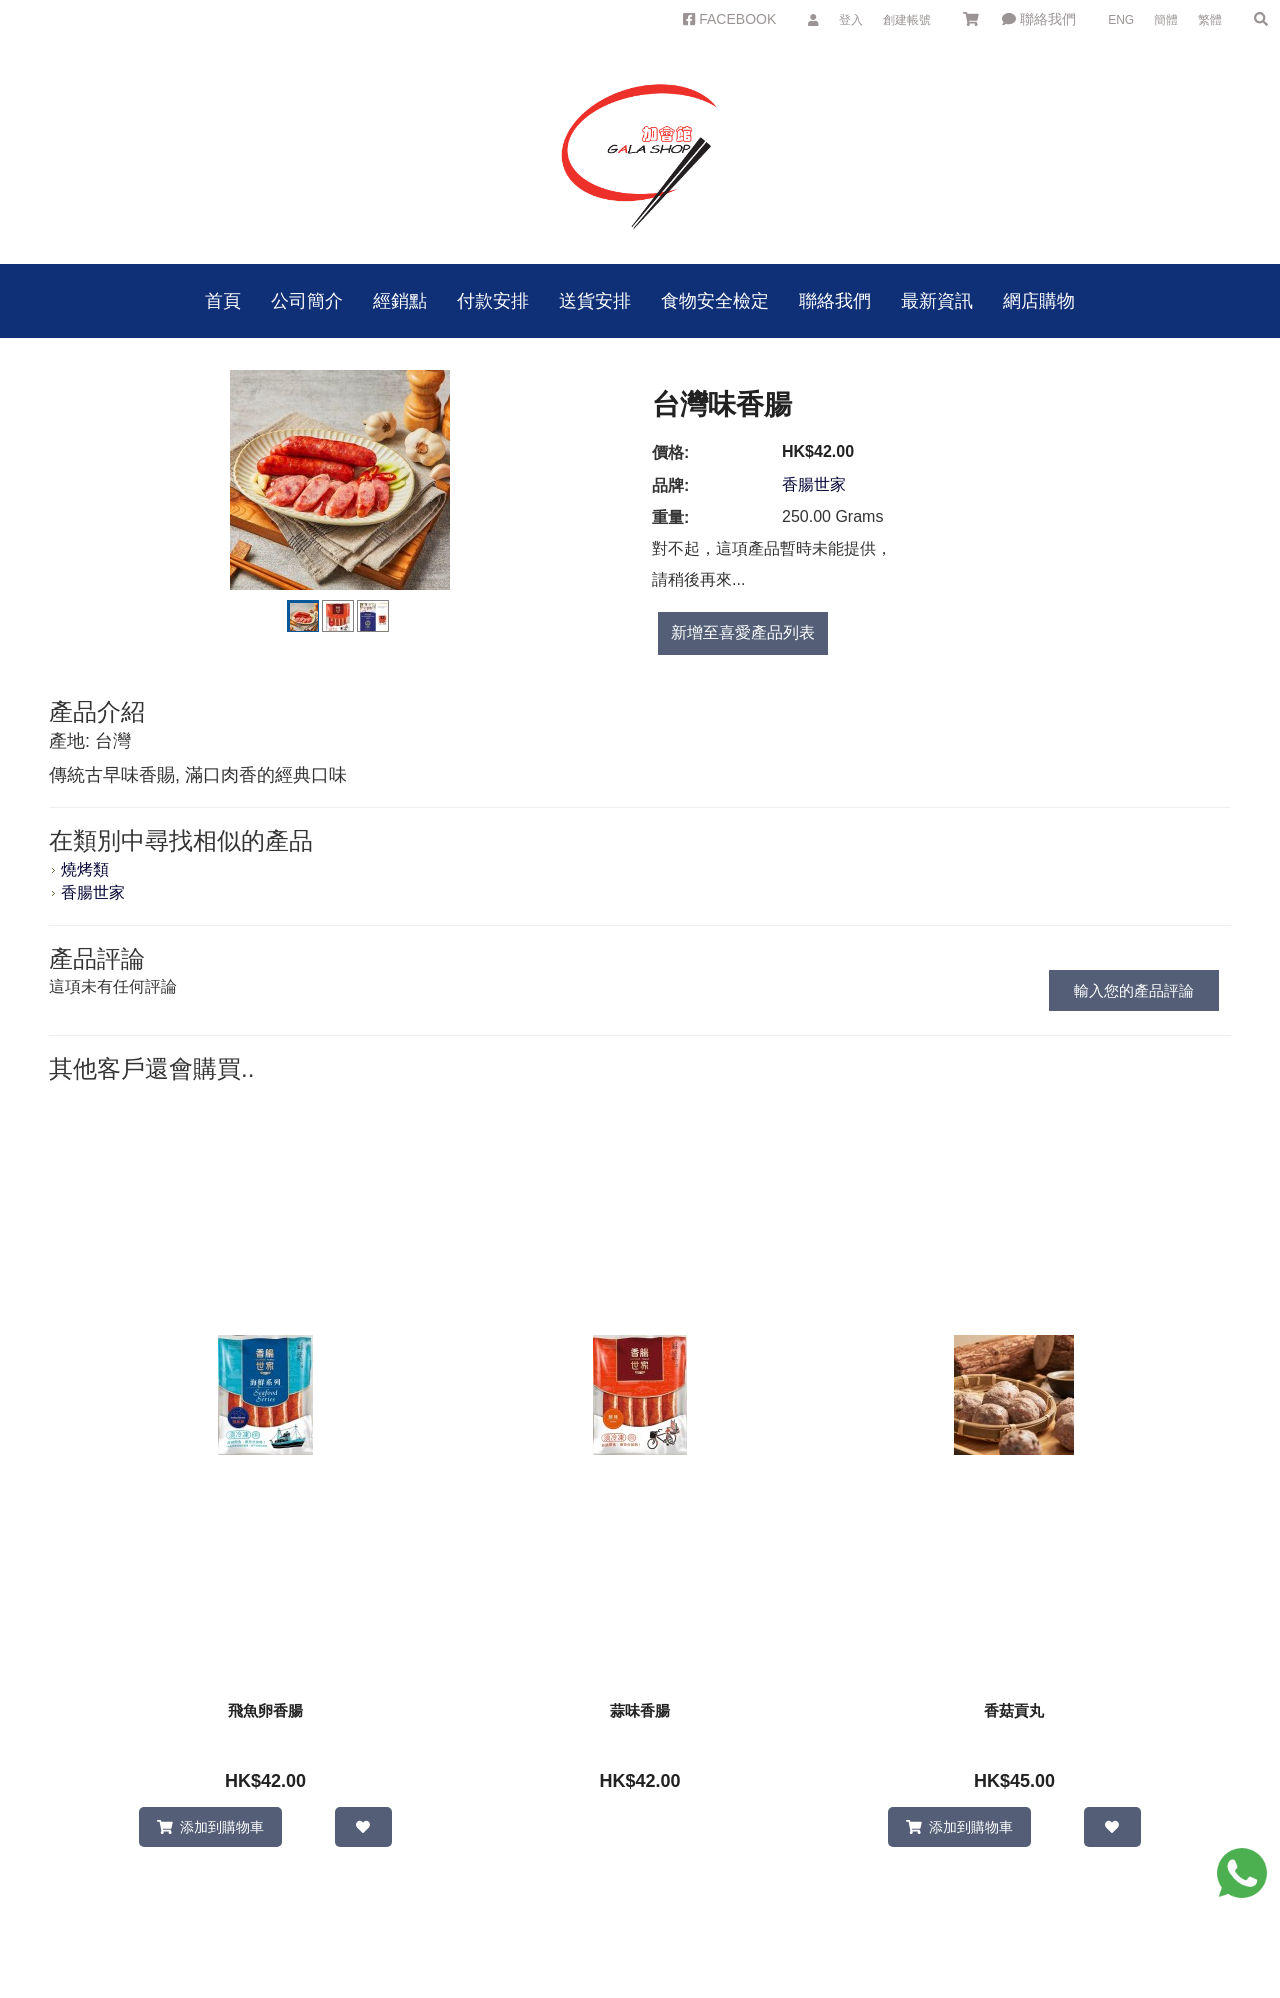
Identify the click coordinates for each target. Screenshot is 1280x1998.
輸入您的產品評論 (1134, 990)
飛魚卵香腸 (265, 1710)
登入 (851, 20)
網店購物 (1039, 301)
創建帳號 (907, 20)
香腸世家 (814, 484)
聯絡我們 (1039, 19)
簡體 (1166, 20)
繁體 (1210, 20)
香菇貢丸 (1014, 1710)
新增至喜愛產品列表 (743, 632)
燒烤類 (85, 869)
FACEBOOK (729, 19)
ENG (1121, 20)
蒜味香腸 (640, 1710)
